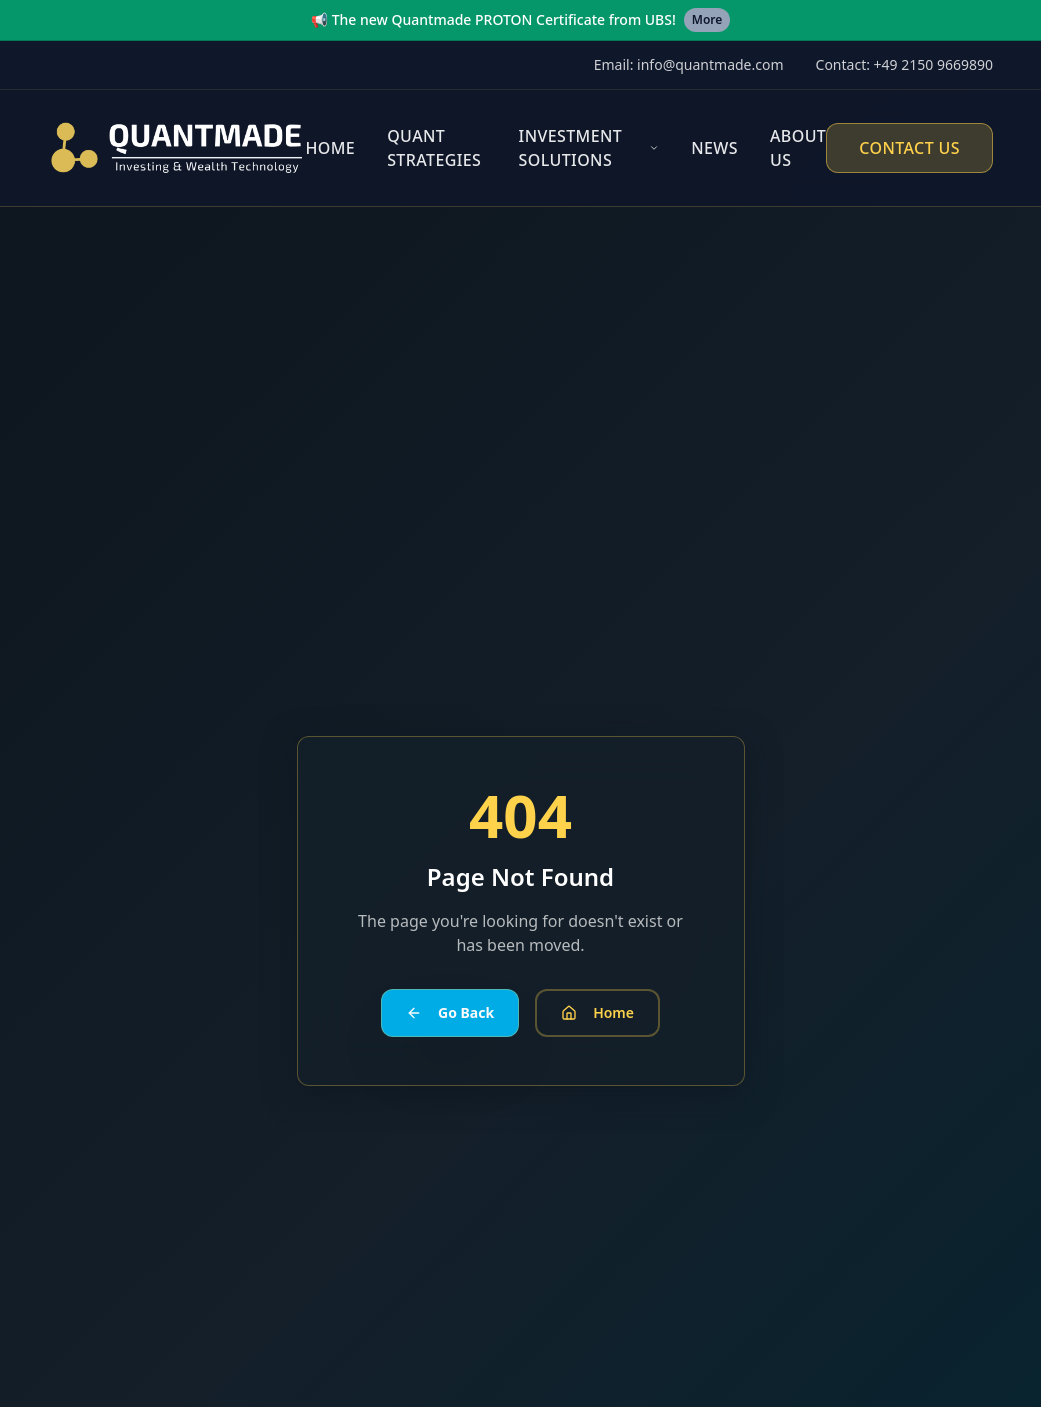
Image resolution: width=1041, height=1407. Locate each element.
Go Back (450, 1012)
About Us (798, 148)
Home (330, 148)
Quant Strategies (434, 148)
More (707, 19)
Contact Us (909, 148)
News (714, 148)
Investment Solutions (571, 148)
